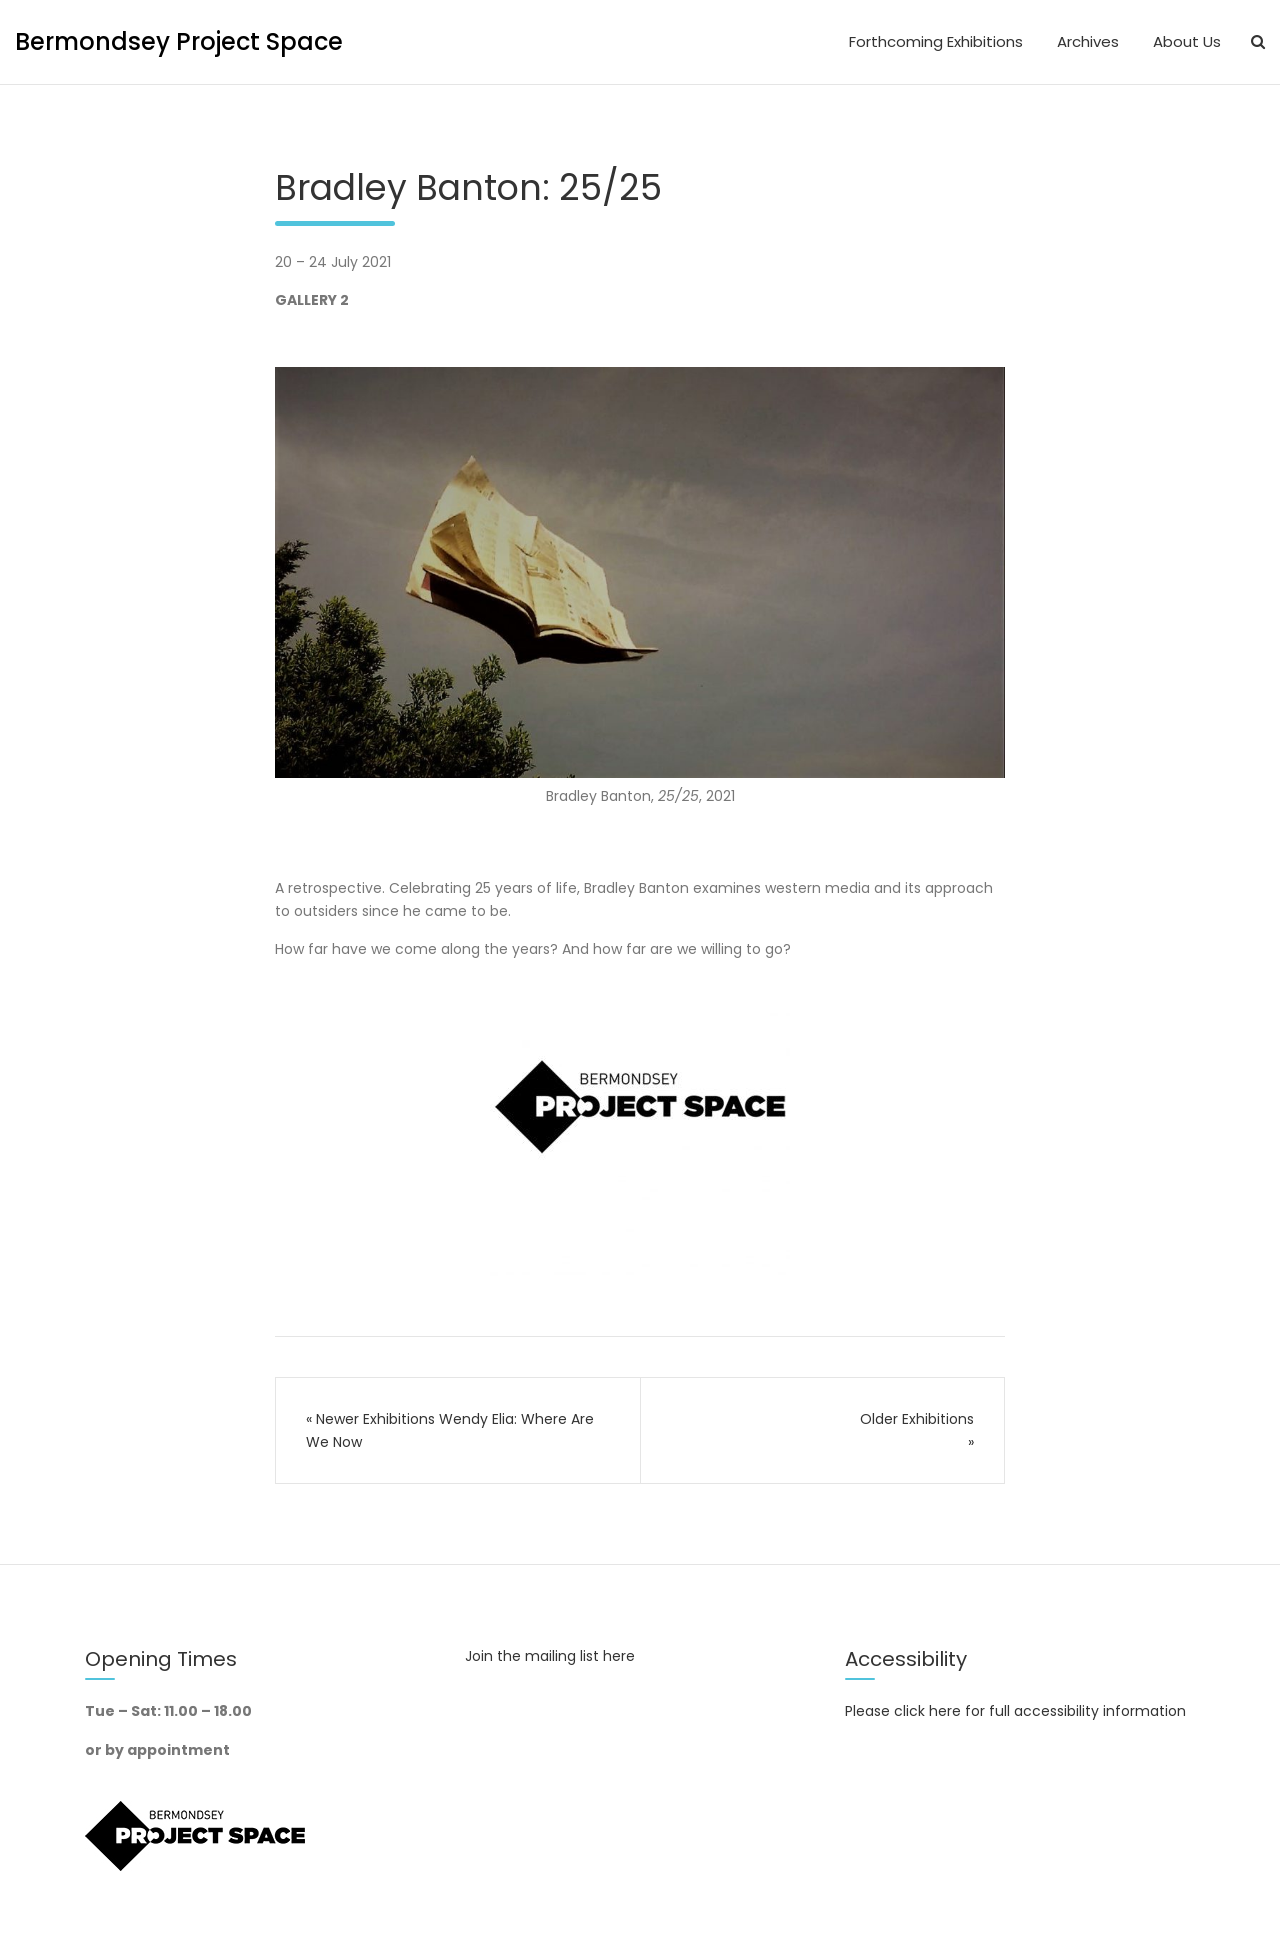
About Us (1187, 41)
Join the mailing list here (550, 1656)
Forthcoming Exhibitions (936, 41)
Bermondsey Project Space (179, 41)
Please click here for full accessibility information (1015, 1711)
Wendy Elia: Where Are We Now (450, 1430)
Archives (1088, 41)
